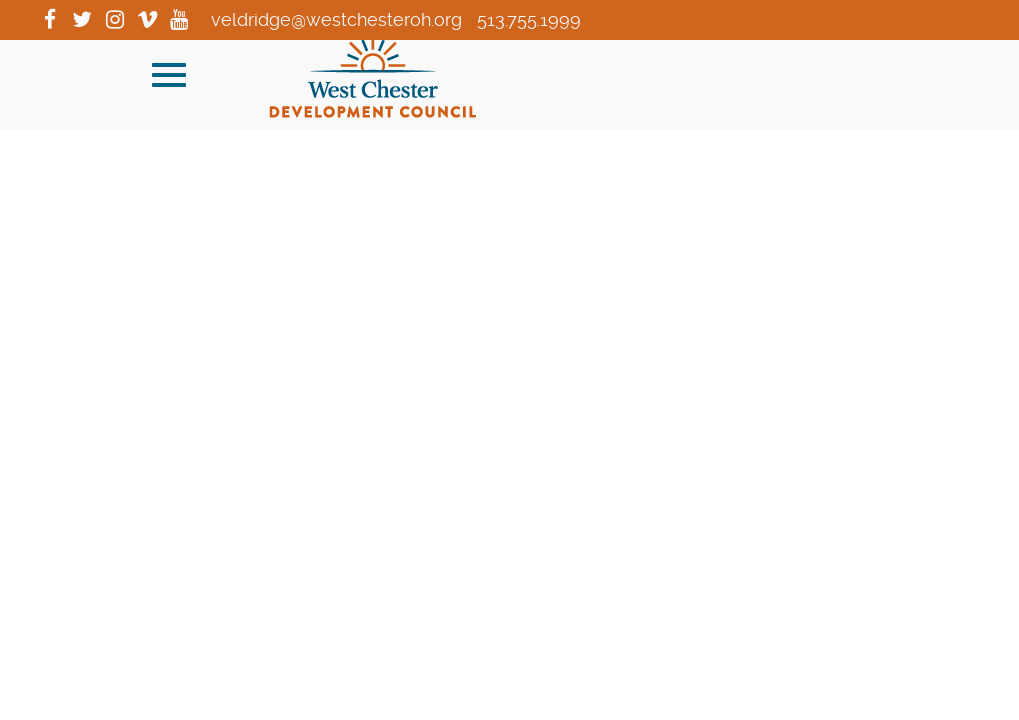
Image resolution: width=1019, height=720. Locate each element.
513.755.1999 (529, 19)
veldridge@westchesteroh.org (336, 19)
